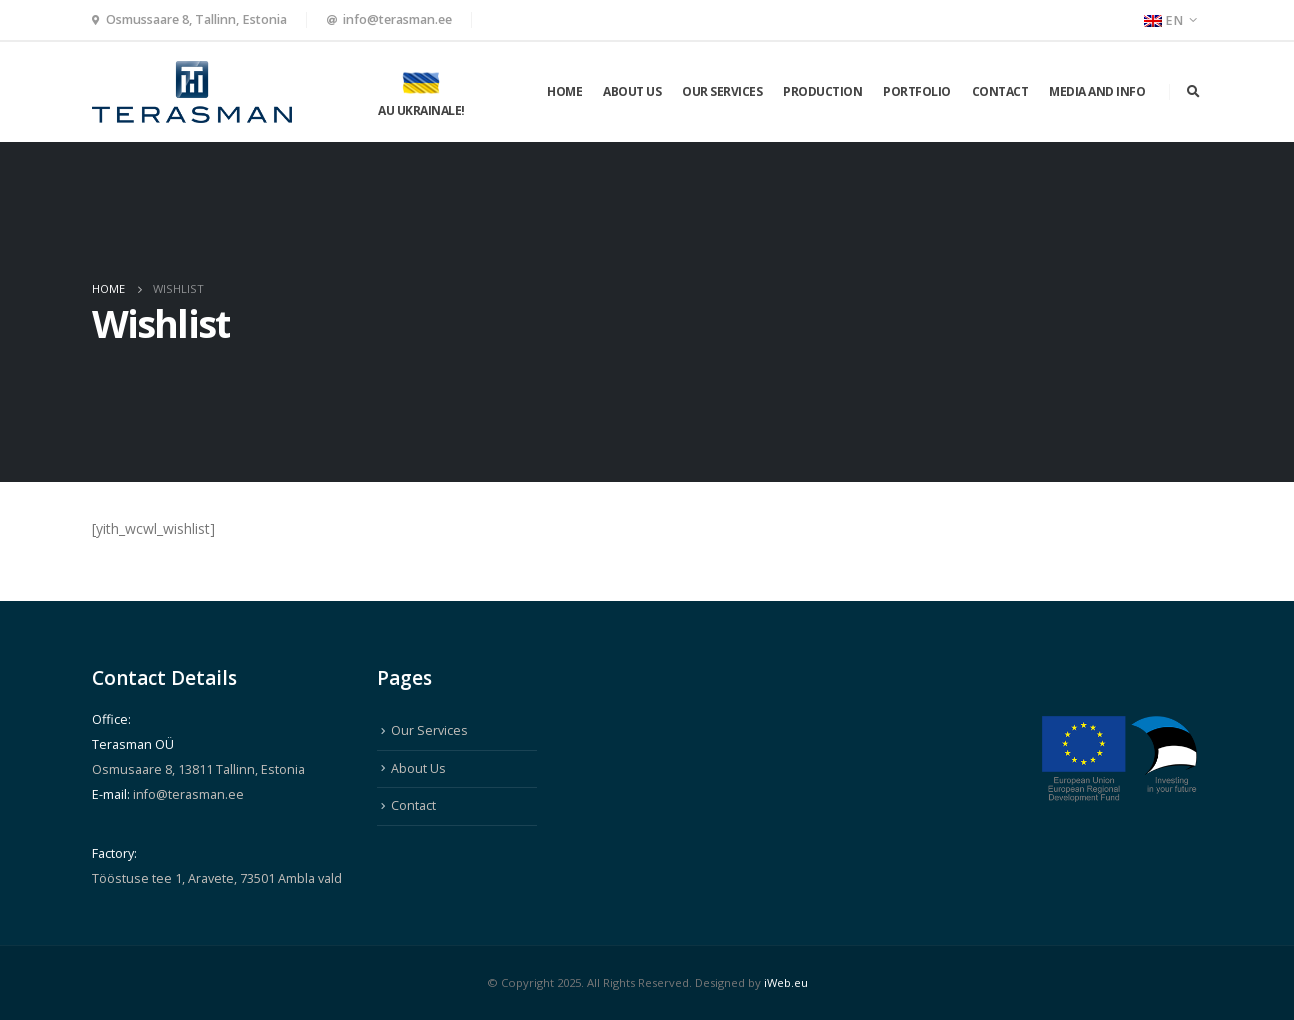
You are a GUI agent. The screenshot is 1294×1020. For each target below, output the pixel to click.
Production (822, 91)
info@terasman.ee (397, 19)
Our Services (722, 91)
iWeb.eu (786, 982)
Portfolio (917, 91)
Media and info (1097, 91)
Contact (1000, 91)
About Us (632, 91)
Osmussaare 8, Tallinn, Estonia (196, 19)
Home (564, 91)
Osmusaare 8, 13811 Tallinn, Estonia (198, 769)
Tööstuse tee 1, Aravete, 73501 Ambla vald (217, 878)
